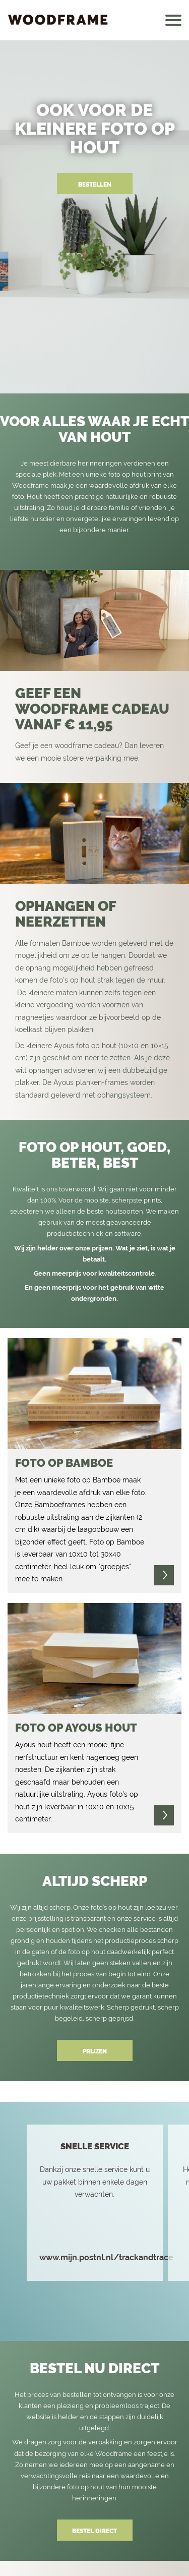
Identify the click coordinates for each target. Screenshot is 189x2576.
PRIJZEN (95, 2051)
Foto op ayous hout (76, 1728)
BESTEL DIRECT (94, 2531)
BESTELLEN (94, 184)
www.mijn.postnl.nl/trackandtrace (106, 2258)
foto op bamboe (64, 1463)
